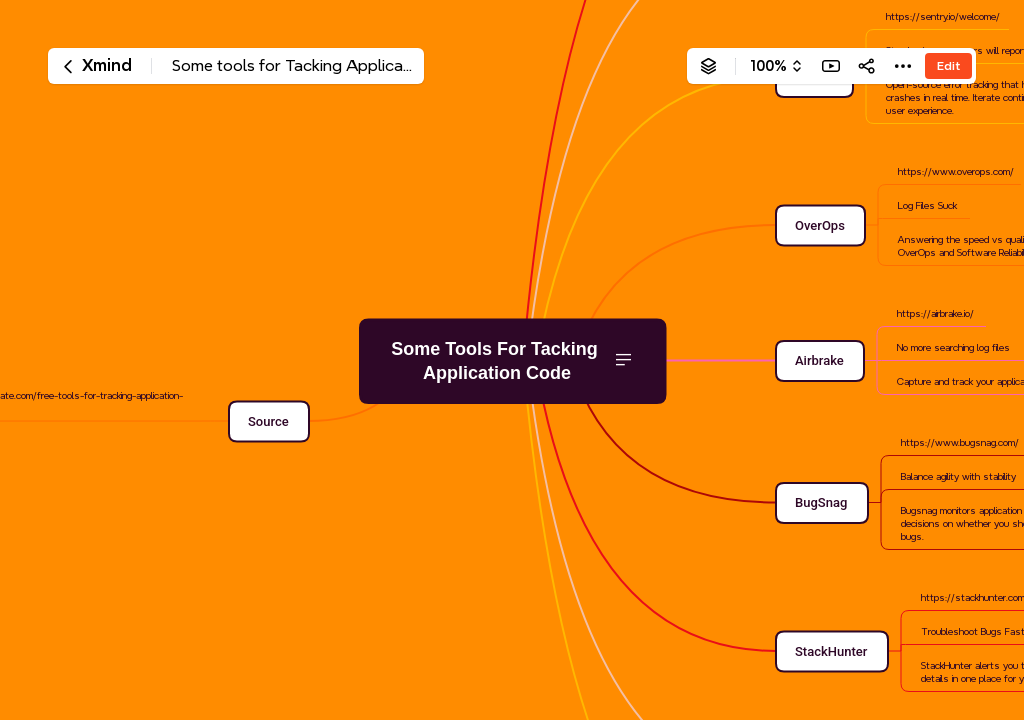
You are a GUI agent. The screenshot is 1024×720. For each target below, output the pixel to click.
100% (768, 66)
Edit (948, 65)
